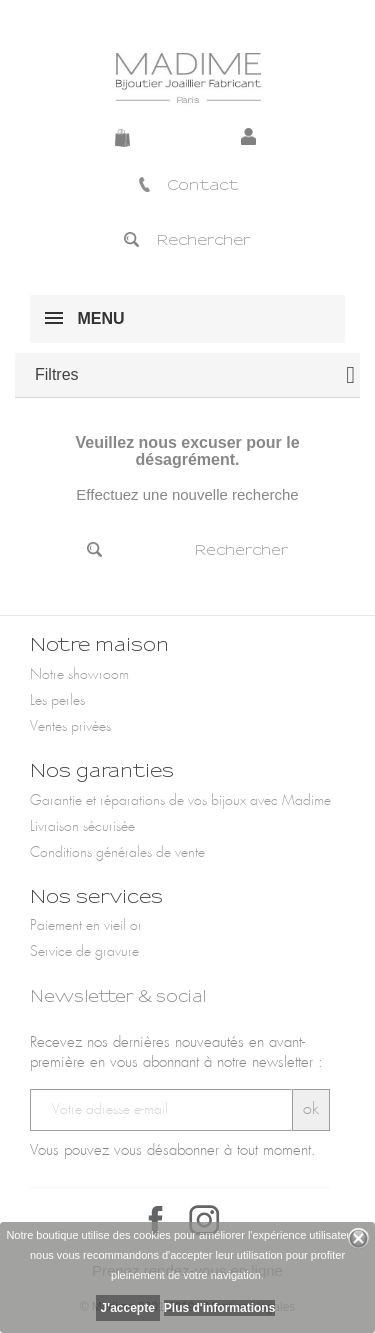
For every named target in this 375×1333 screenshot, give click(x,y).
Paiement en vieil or (86, 926)
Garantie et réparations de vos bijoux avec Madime (180, 801)
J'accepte (128, 1308)
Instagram (204, 1220)
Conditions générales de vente (117, 853)
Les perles (57, 701)
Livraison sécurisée (82, 827)
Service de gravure (84, 952)
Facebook (156, 1220)
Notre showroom (79, 675)
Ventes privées (70, 727)
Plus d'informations (220, 1308)
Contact (187, 185)
